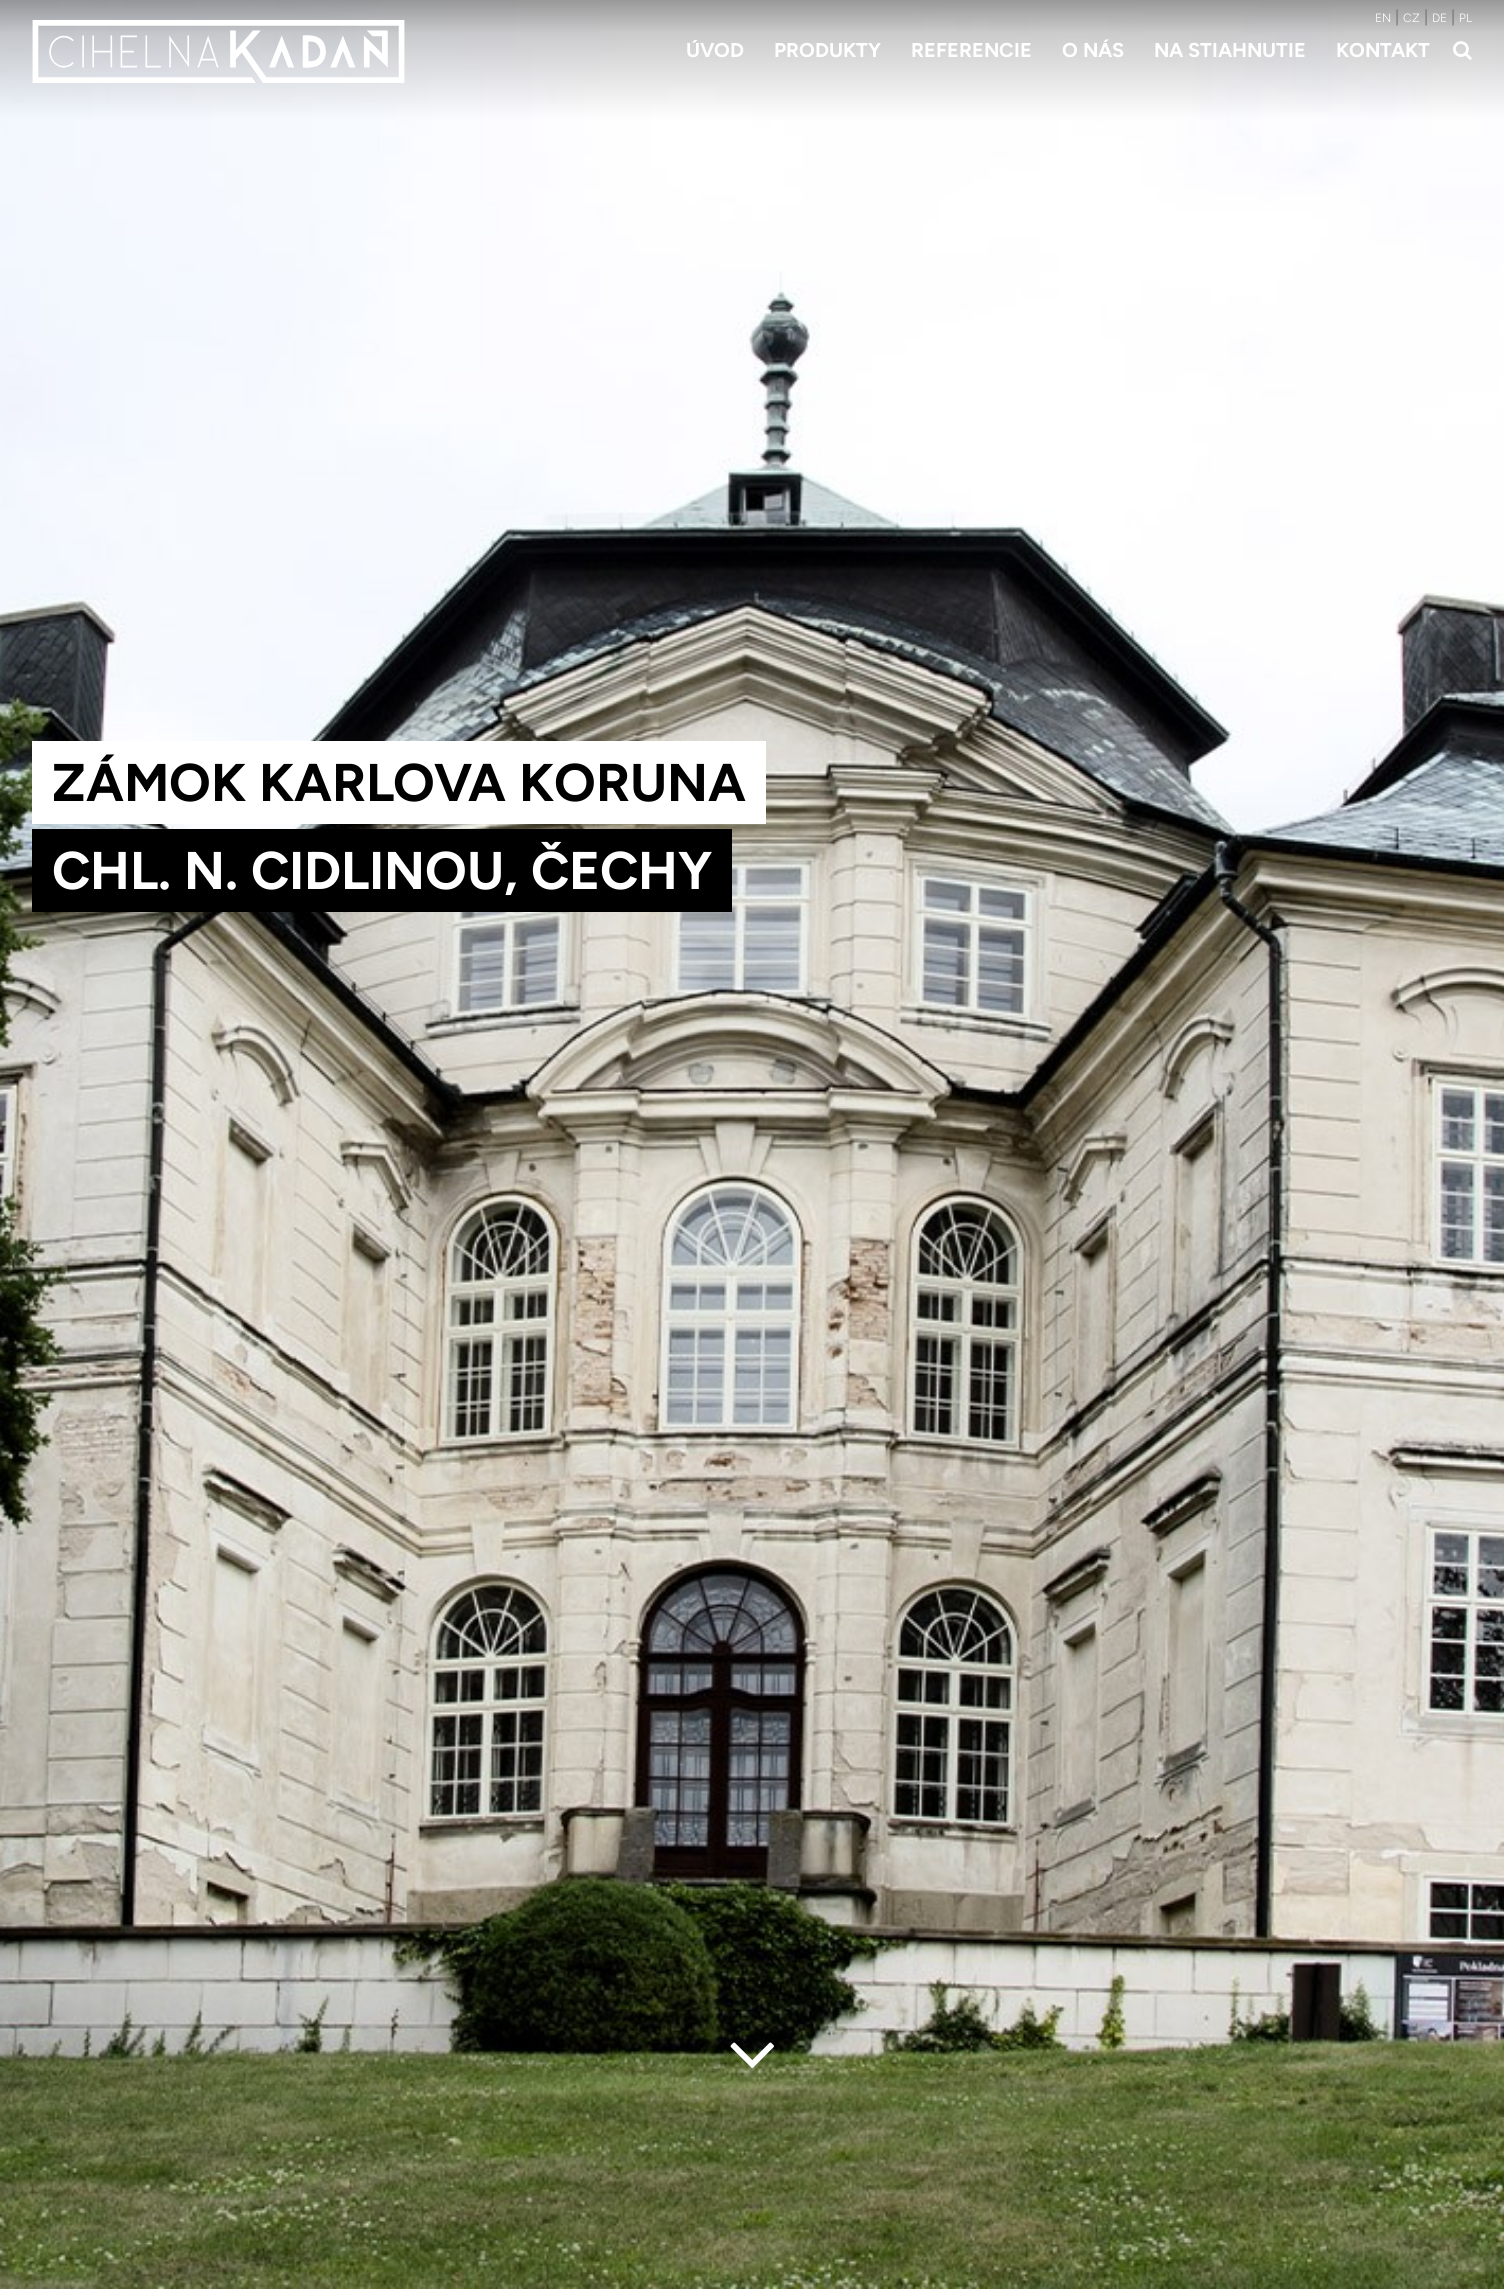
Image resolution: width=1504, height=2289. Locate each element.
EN (1383, 18)
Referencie (971, 50)
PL (1465, 18)
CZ (1411, 18)
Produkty (827, 50)
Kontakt (1383, 50)
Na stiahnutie (1230, 50)
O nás (1093, 50)
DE (1439, 18)
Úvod (715, 50)
